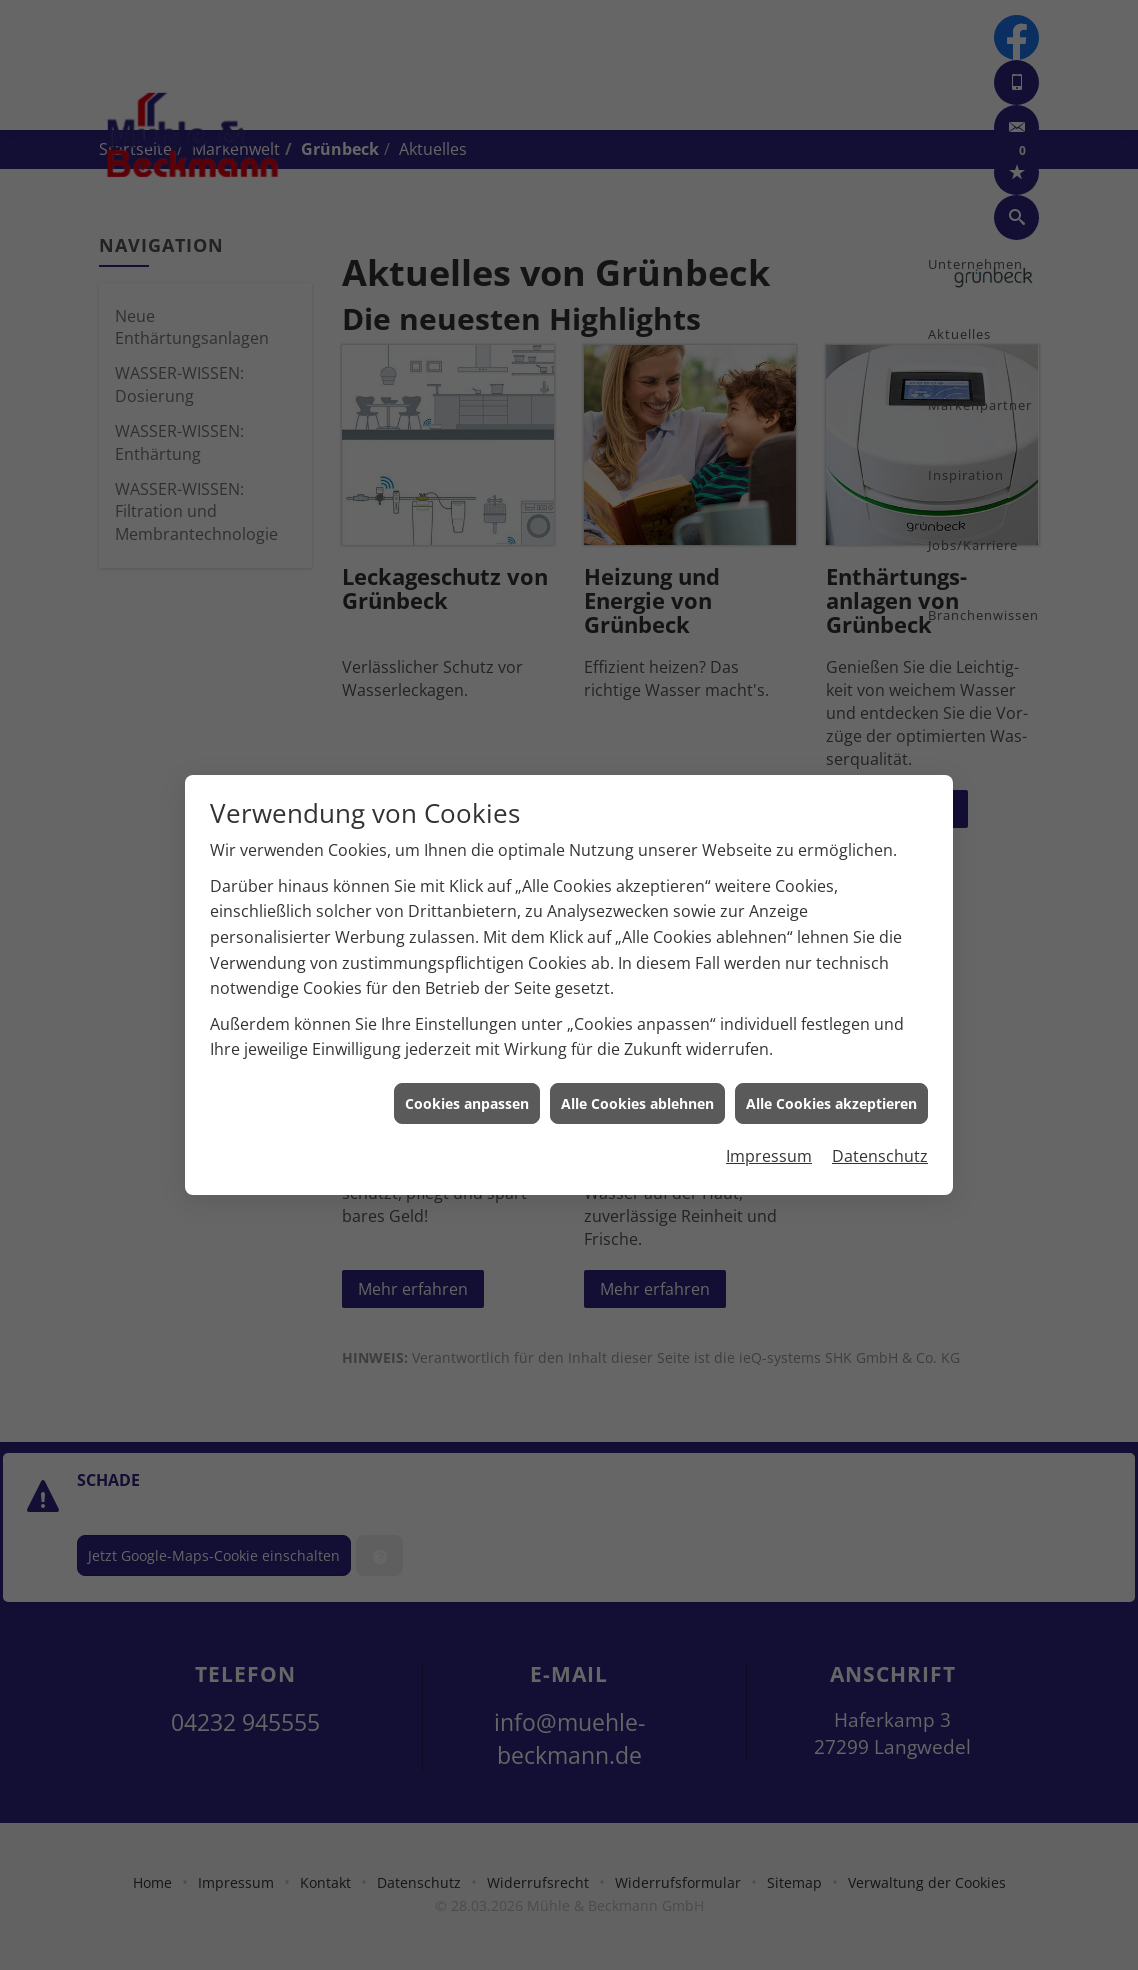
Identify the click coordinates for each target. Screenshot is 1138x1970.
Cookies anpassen (467, 1041)
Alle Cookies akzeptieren (831, 1041)
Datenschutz (880, 1095)
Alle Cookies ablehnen (637, 1041)
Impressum (769, 1095)
